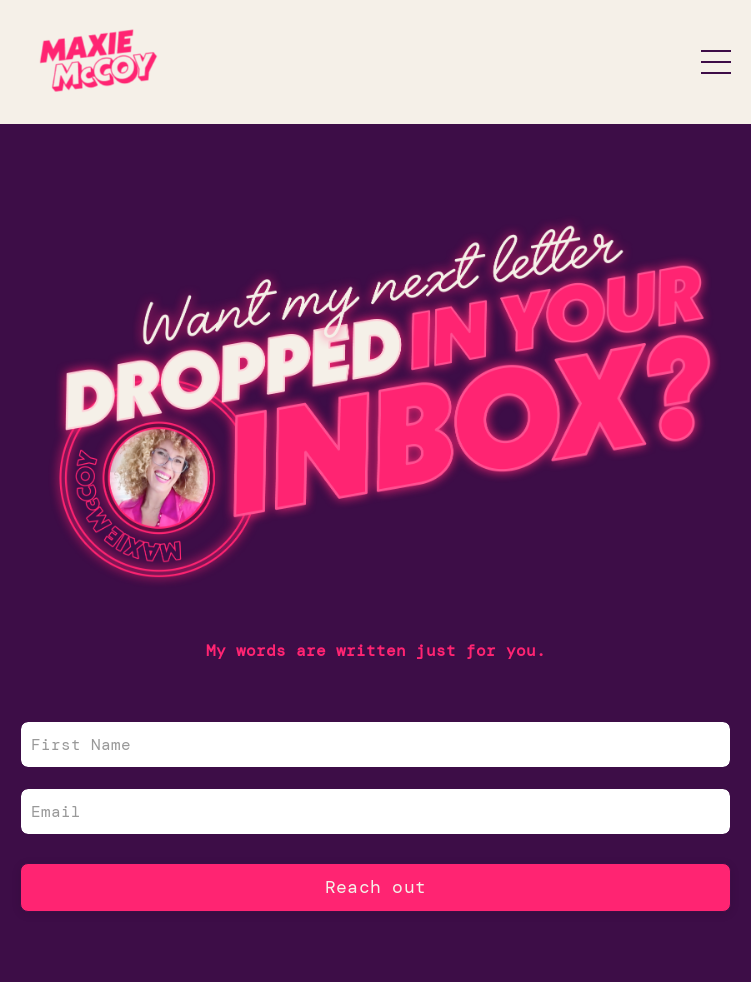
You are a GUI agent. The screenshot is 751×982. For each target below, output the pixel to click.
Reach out (375, 887)
